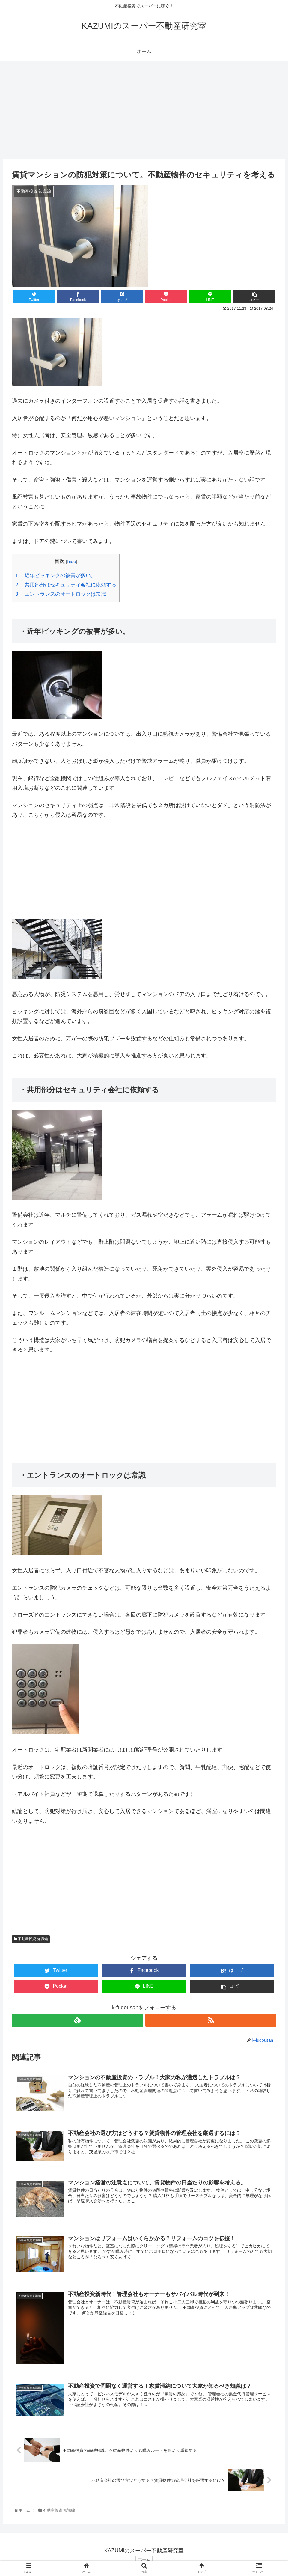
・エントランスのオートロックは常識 (60, 594)
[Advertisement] (144, 110)
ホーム (144, 2559)
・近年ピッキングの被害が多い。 (55, 575)
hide (71, 561)
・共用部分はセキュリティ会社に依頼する (65, 585)
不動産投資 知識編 (31, 1939)
